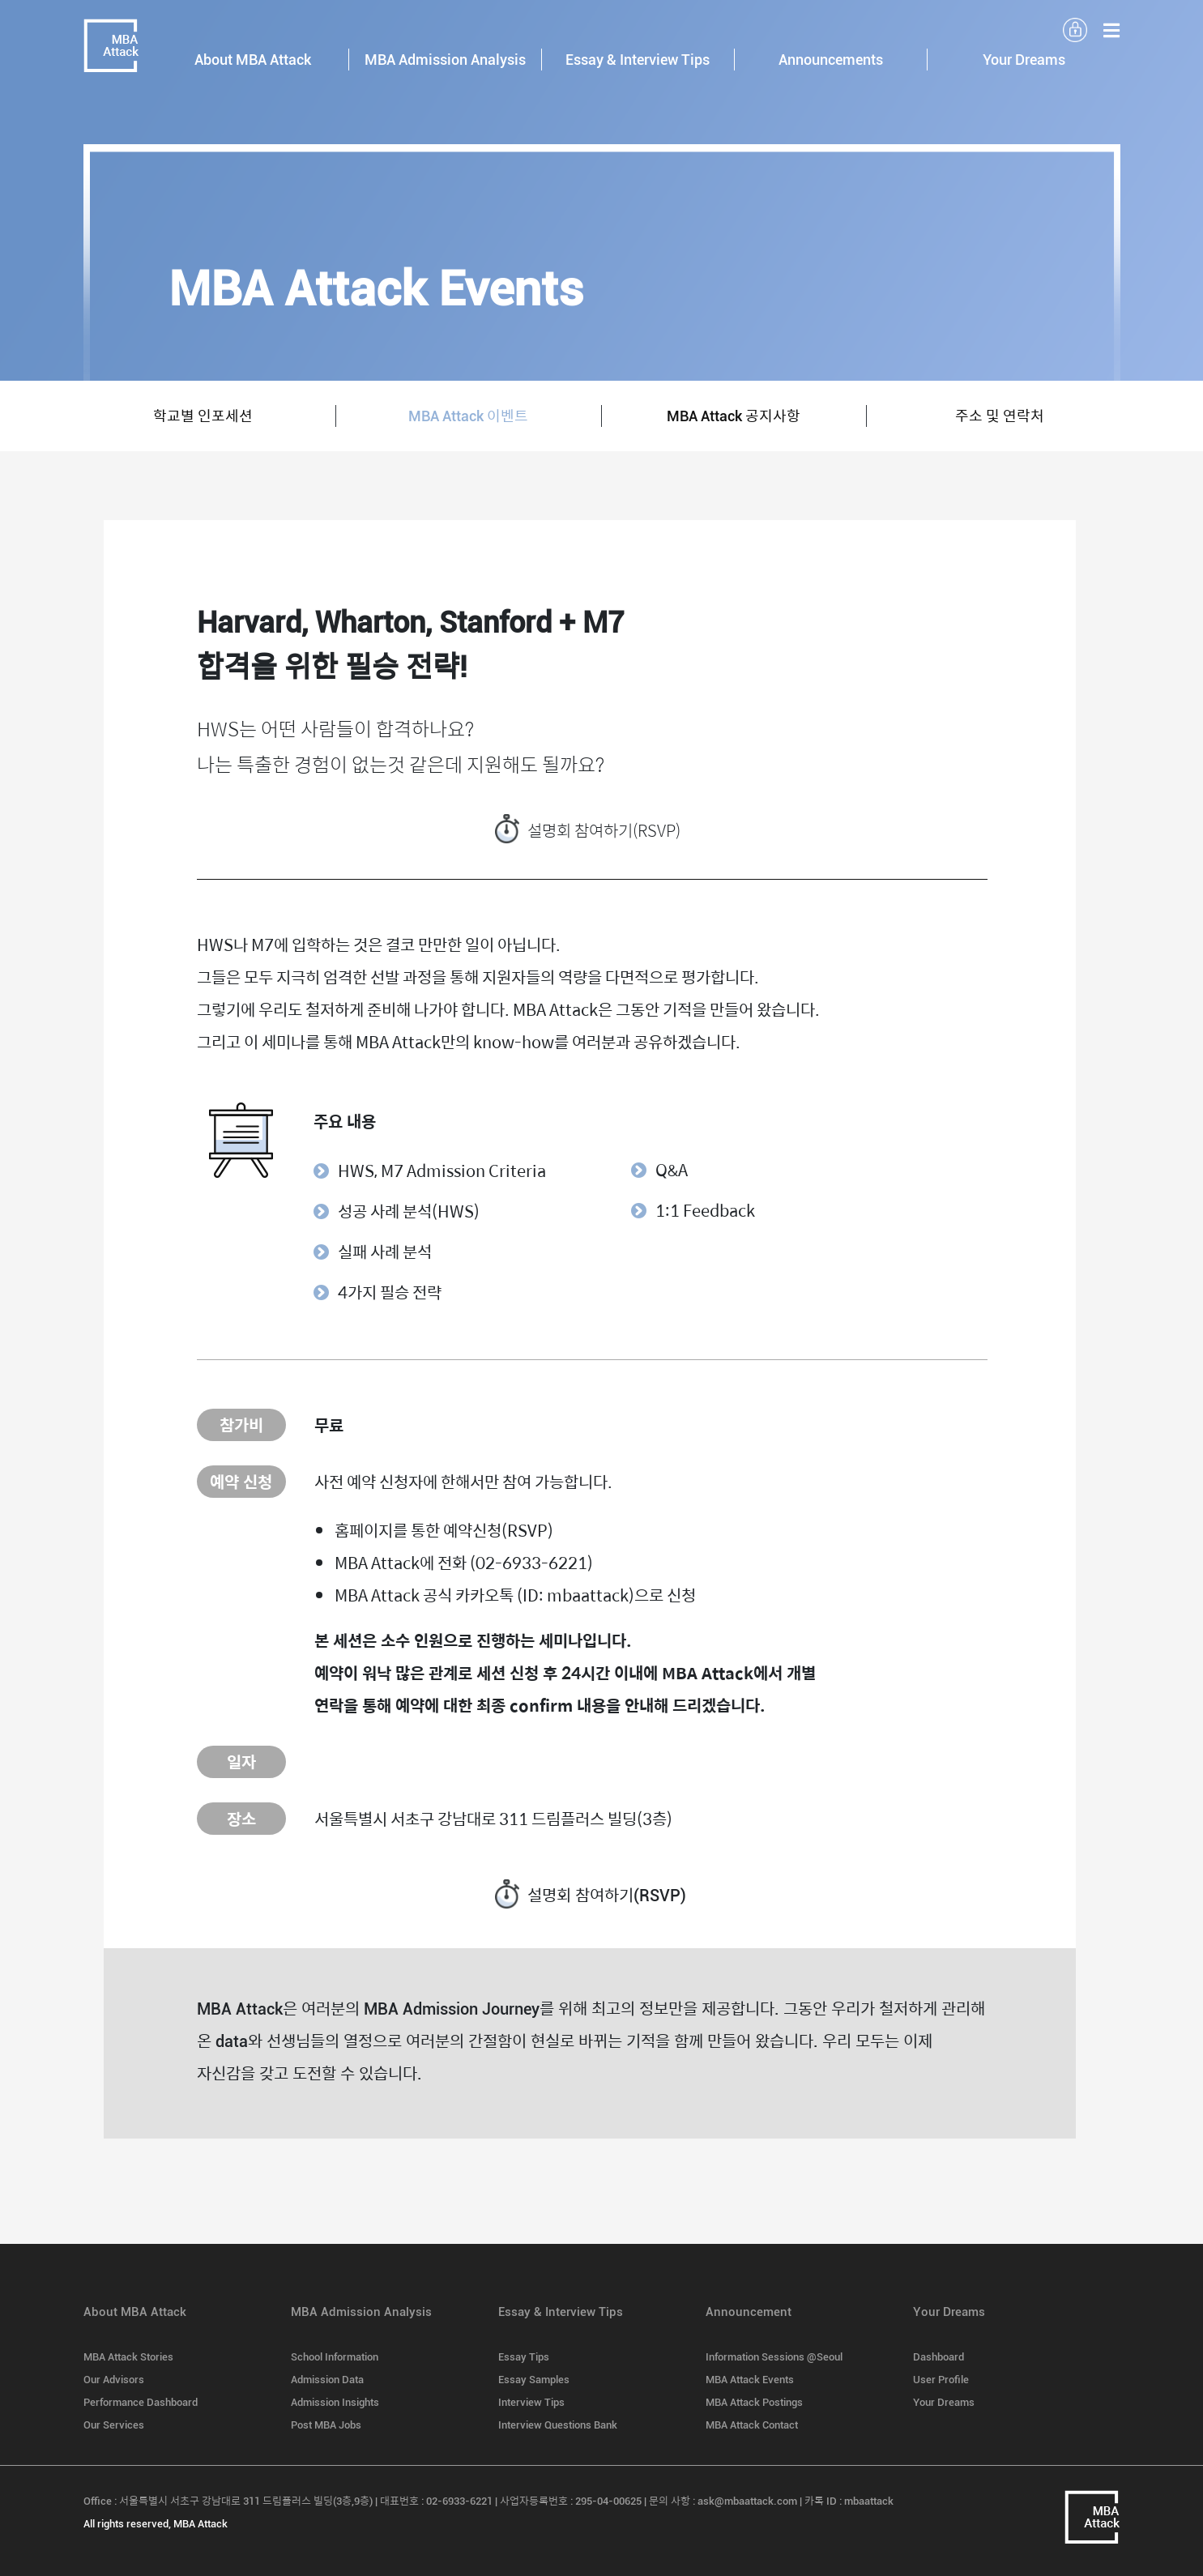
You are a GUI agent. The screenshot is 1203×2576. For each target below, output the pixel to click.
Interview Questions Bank (557, 2425)
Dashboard (938, 2357)
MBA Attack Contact (752, 2425)
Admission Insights (335, 2402)
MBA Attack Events (750, 2379)
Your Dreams (944, 2402)
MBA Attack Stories (128, 2357)
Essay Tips (523, 2357)
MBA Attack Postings (754, 2402)
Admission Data (327, 2379)
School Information (334, 2357)
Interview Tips (531, 2402)
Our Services (113, 2425)
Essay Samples (534, 2379)
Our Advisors (113, 2379)
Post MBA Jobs (326, 2425)
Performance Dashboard (140, 2402)
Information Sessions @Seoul (774, 2357)
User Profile (941, 2379)
